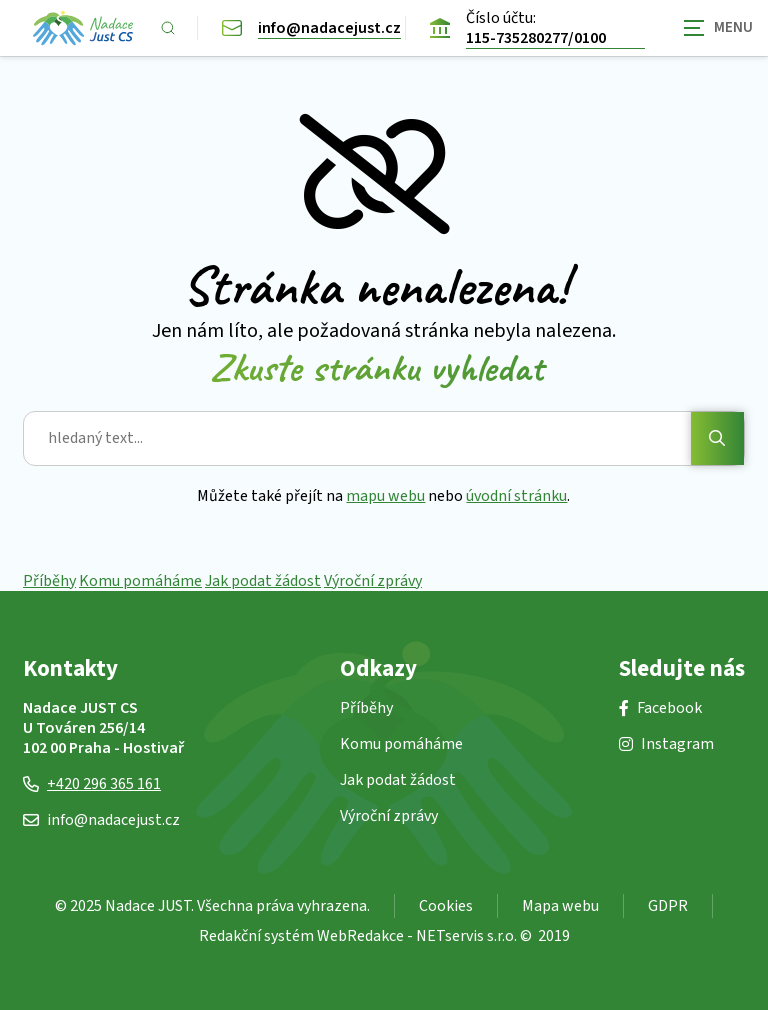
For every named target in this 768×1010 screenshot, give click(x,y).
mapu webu (386, 496)
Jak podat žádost (263, 581)
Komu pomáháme (140, 581)
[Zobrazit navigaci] (718, 27)
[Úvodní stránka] (83, 28)
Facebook (660, 708)
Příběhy (49, 581)
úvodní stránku (517, 496)
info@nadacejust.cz (101, 820)
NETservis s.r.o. (466, 936)
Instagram (666, 744)
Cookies (446, 906)
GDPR (668, 906)
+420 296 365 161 (92, 784)
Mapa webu (560, 906)
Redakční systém (256, 936)
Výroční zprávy (373, 581)
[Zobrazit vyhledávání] (168, 28)
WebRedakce (360, 936)
